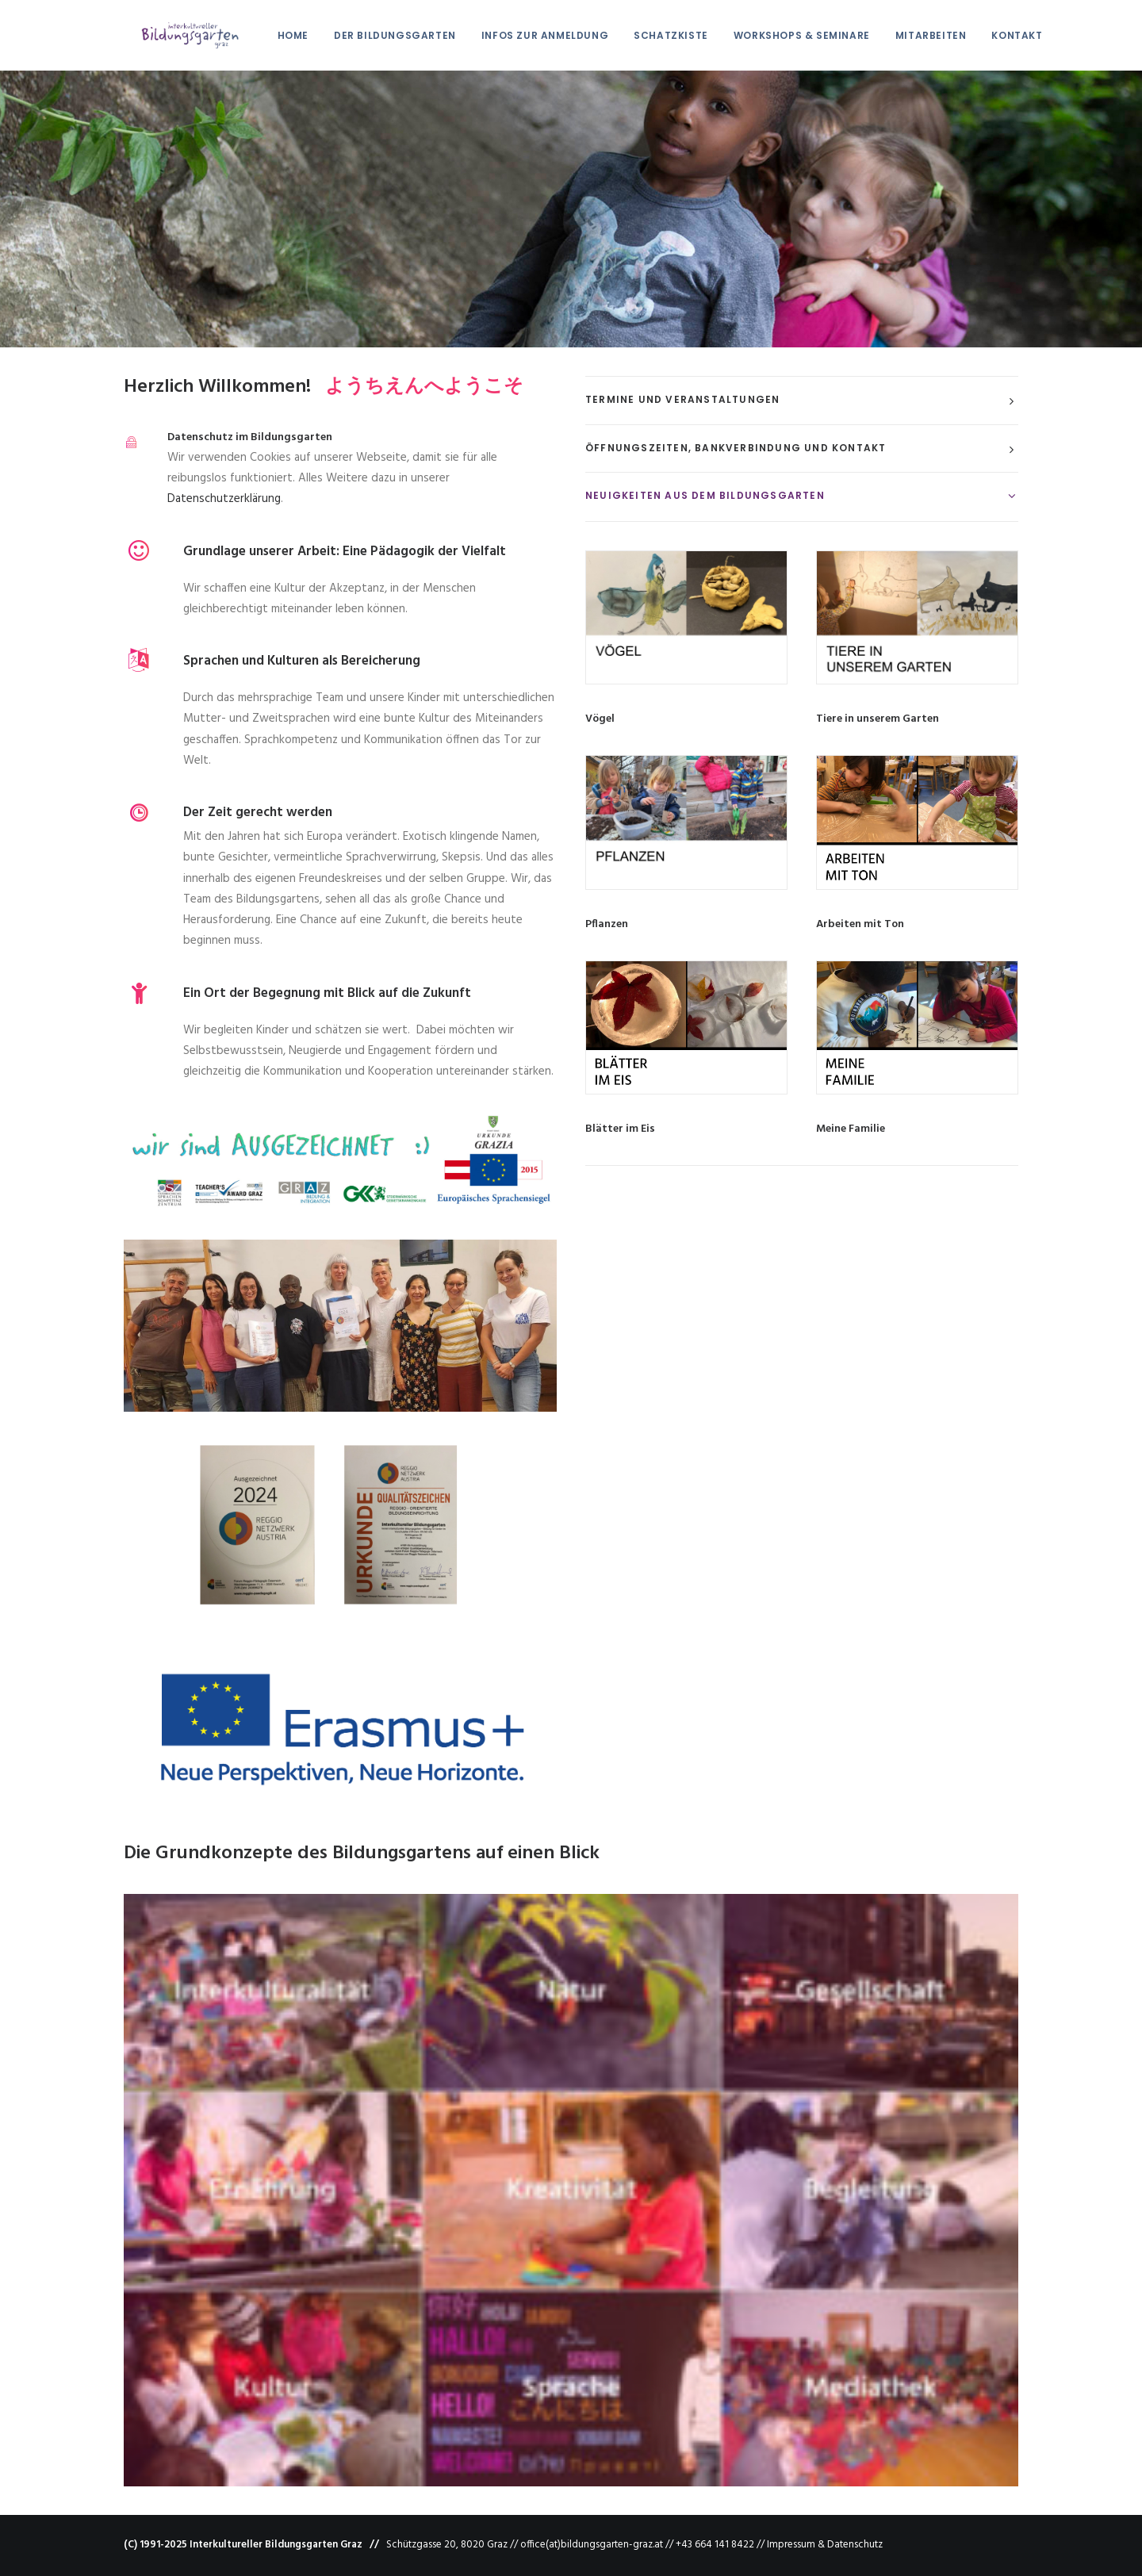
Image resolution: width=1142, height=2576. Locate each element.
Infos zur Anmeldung (527, 35)
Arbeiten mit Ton (860, 924)
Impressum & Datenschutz (825, 2544)
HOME (275, 35)
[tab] (801, 401)
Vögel (600, 719)
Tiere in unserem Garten (877, 719)
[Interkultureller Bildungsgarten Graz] (172, 35)
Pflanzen (606, 924)
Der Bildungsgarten (377, 35)
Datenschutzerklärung (224, 498)
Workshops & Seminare (784, 35)
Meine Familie (850, 1129)
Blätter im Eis (620, 1129)
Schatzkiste (653, 35)
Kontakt (999, 35)
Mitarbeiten (913, 35)
